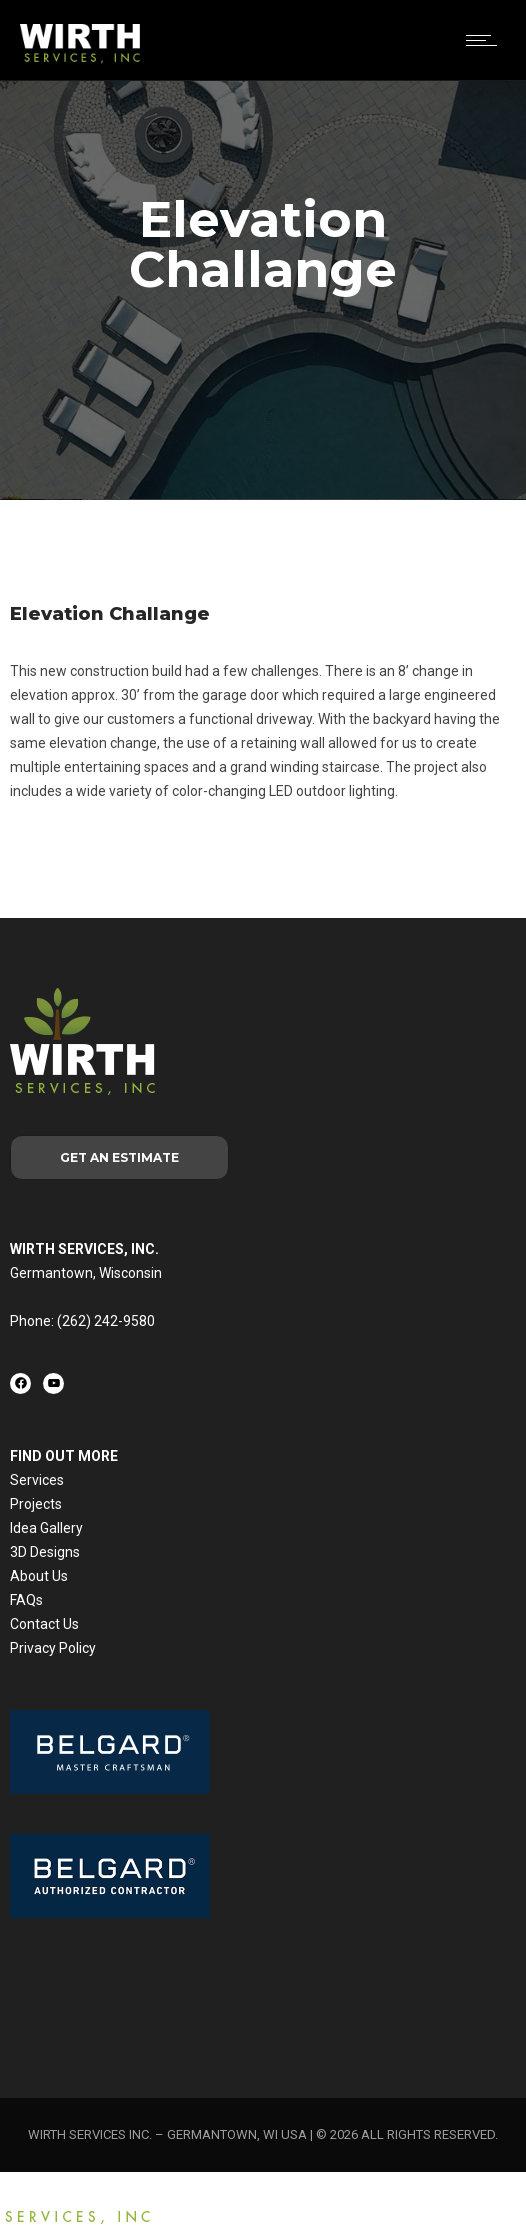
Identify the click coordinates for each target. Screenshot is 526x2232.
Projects (36, 1504)
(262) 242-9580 (106, 1321)
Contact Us (44, 1624)
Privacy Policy (53, 1648)
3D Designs (45, 1552)
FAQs (26, 1600)
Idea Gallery (46, 1528)
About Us (39, 1576)
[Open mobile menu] (486, 40)
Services (37, 1480)
